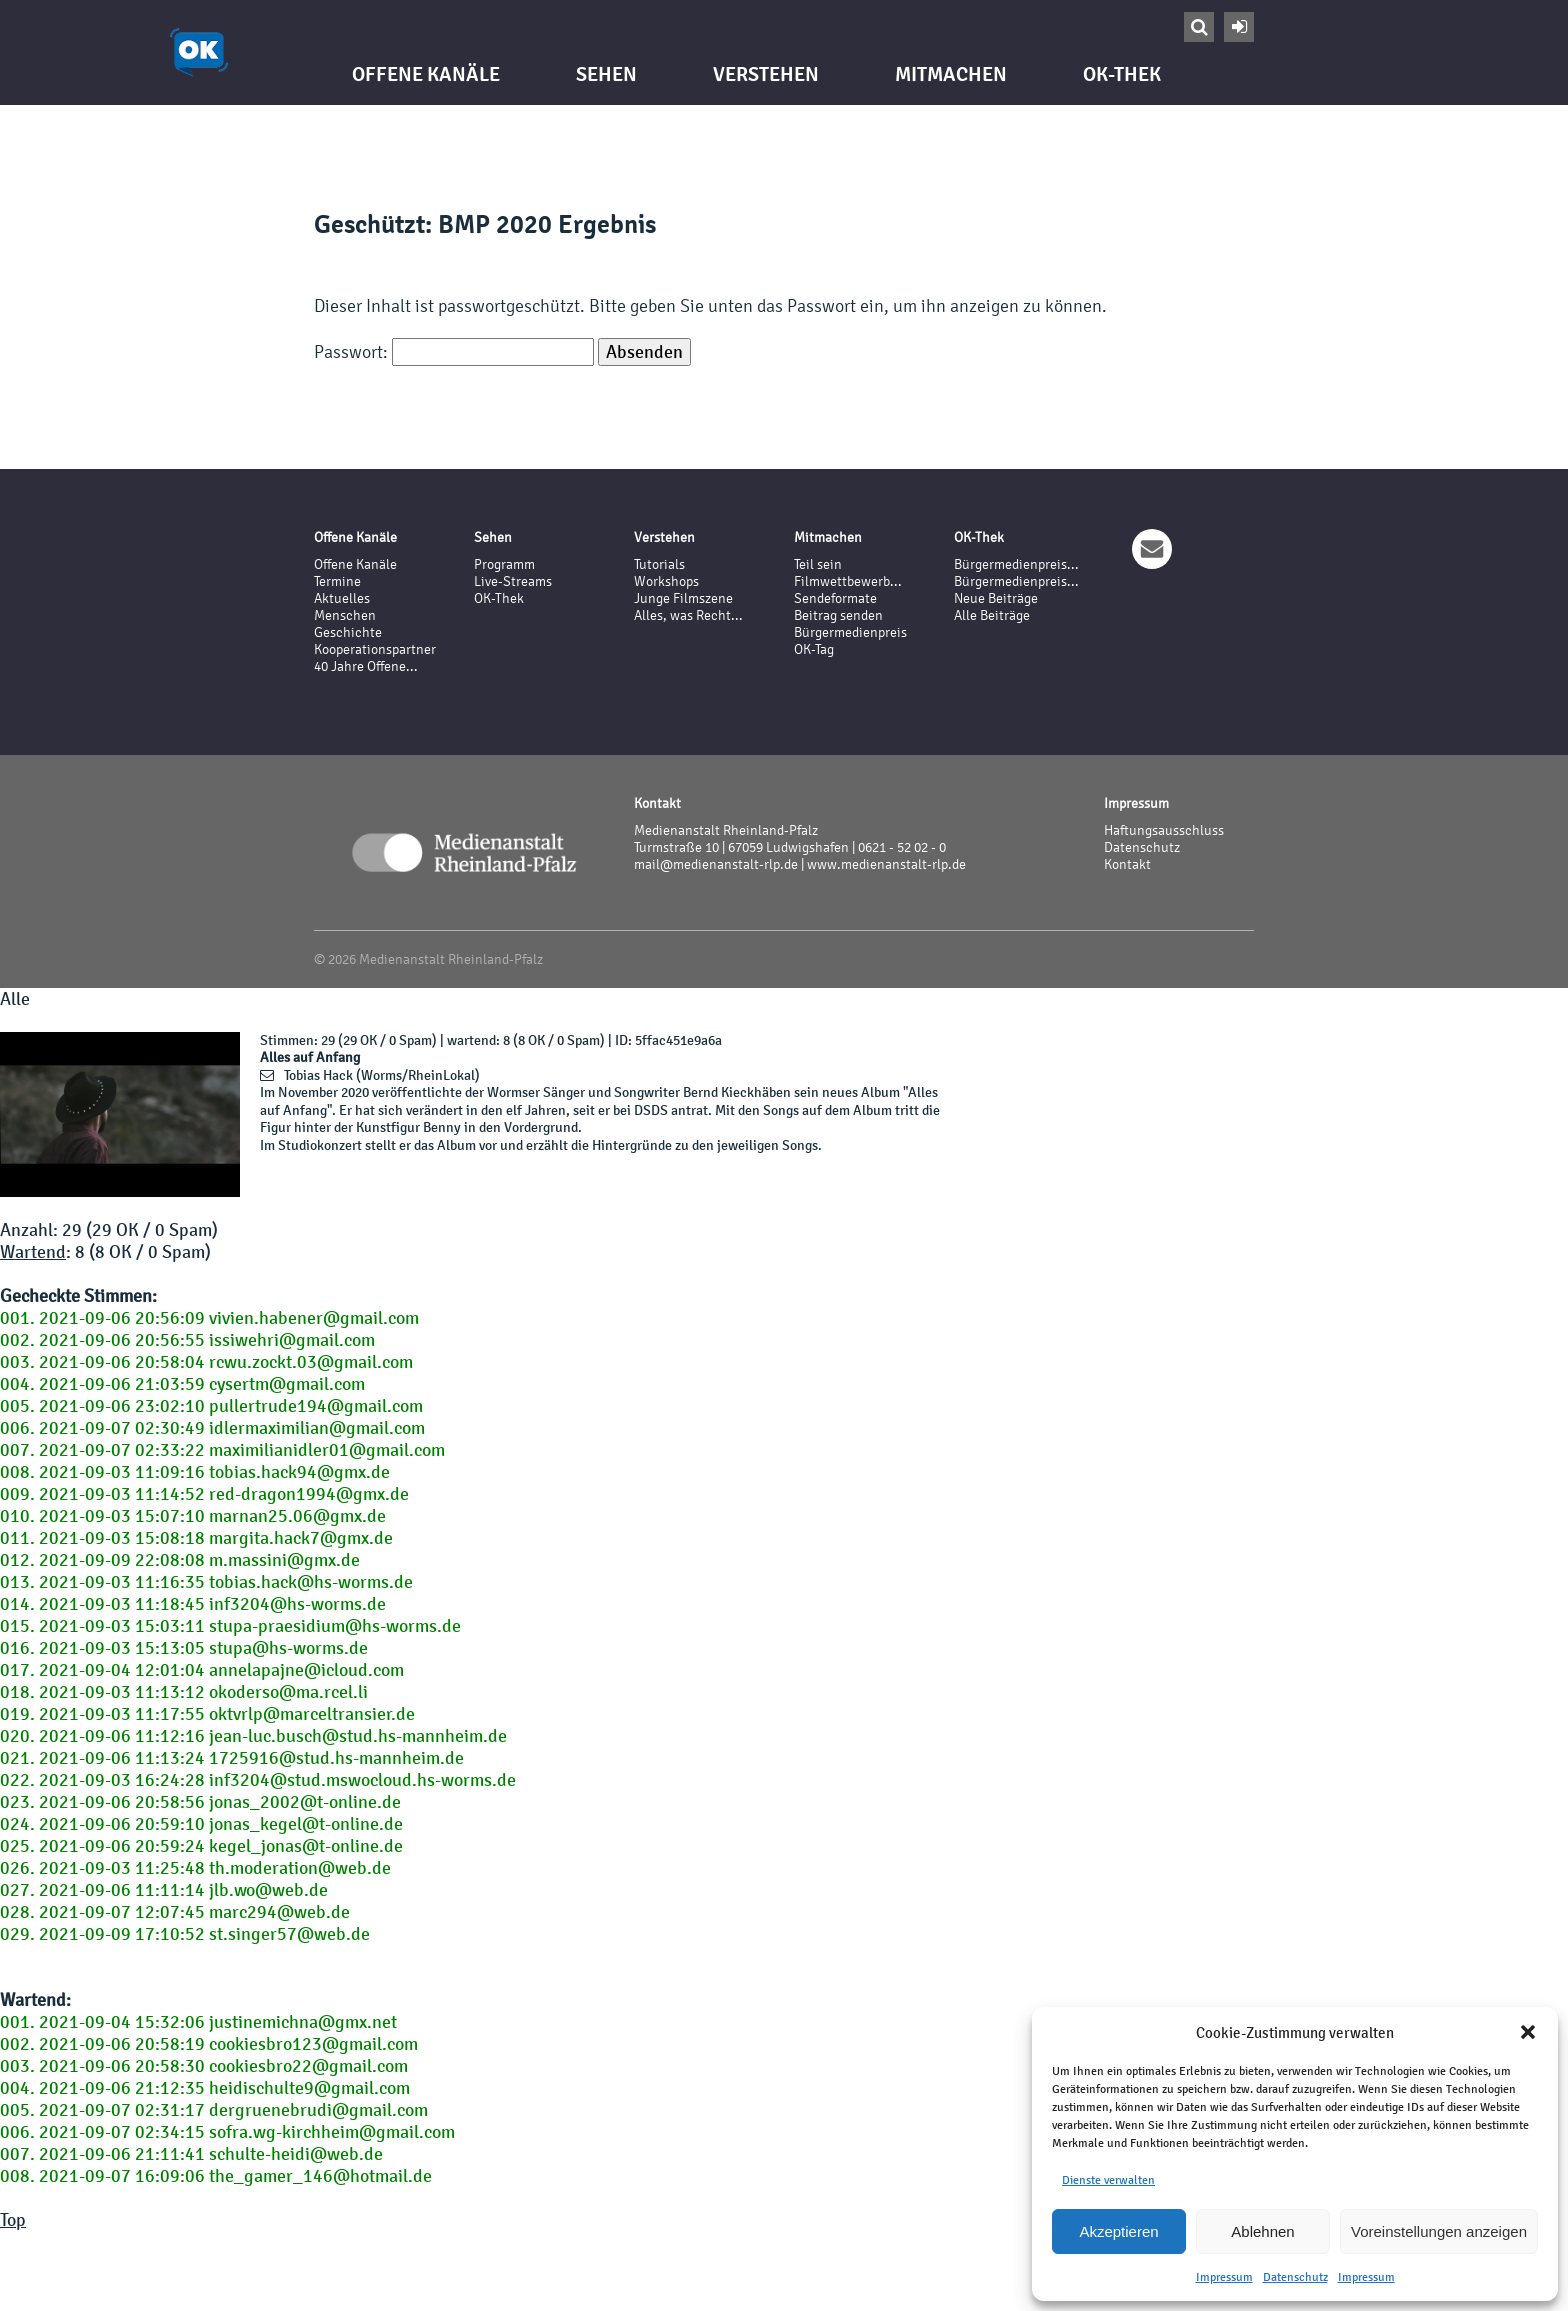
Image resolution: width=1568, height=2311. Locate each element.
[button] (1528, 2032)
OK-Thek (1122, 74)
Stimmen (287, 1040)
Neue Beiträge (996, 598)
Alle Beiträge (992, 615)
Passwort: (454, 351)
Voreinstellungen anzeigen (1439, 2231)
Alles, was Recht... (688, 615)
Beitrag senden (838, 615)
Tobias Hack (318, 1075)
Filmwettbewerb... (848, 581)
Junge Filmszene (683, 598)
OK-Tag (814, 649)
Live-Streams (513, 581)
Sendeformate (835, 598)
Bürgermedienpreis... (1016, 564)
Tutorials (659, 564)
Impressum (1224, 2277)
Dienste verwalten (1108, 2180)
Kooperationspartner (375, 649)
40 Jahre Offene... (366, 666)
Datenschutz (1295, 2277)
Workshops (666, 581)
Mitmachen (951, 74)
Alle (15, 999)
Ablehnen (1262, 2231)
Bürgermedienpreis (850, 632)
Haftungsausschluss (1164, 830)
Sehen (606, 74)
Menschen (345, 615)
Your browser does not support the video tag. (120, 1114)
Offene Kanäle (426, 74)
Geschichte (348, 632)
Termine (337, 581)
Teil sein (818, 564)
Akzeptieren (1118, 2231)
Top (13, 2220)
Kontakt (1127, 864)
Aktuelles (342, 598)
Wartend (33, 1252)
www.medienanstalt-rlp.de (886, 864)
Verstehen (766, 74)
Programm (504, 564)
